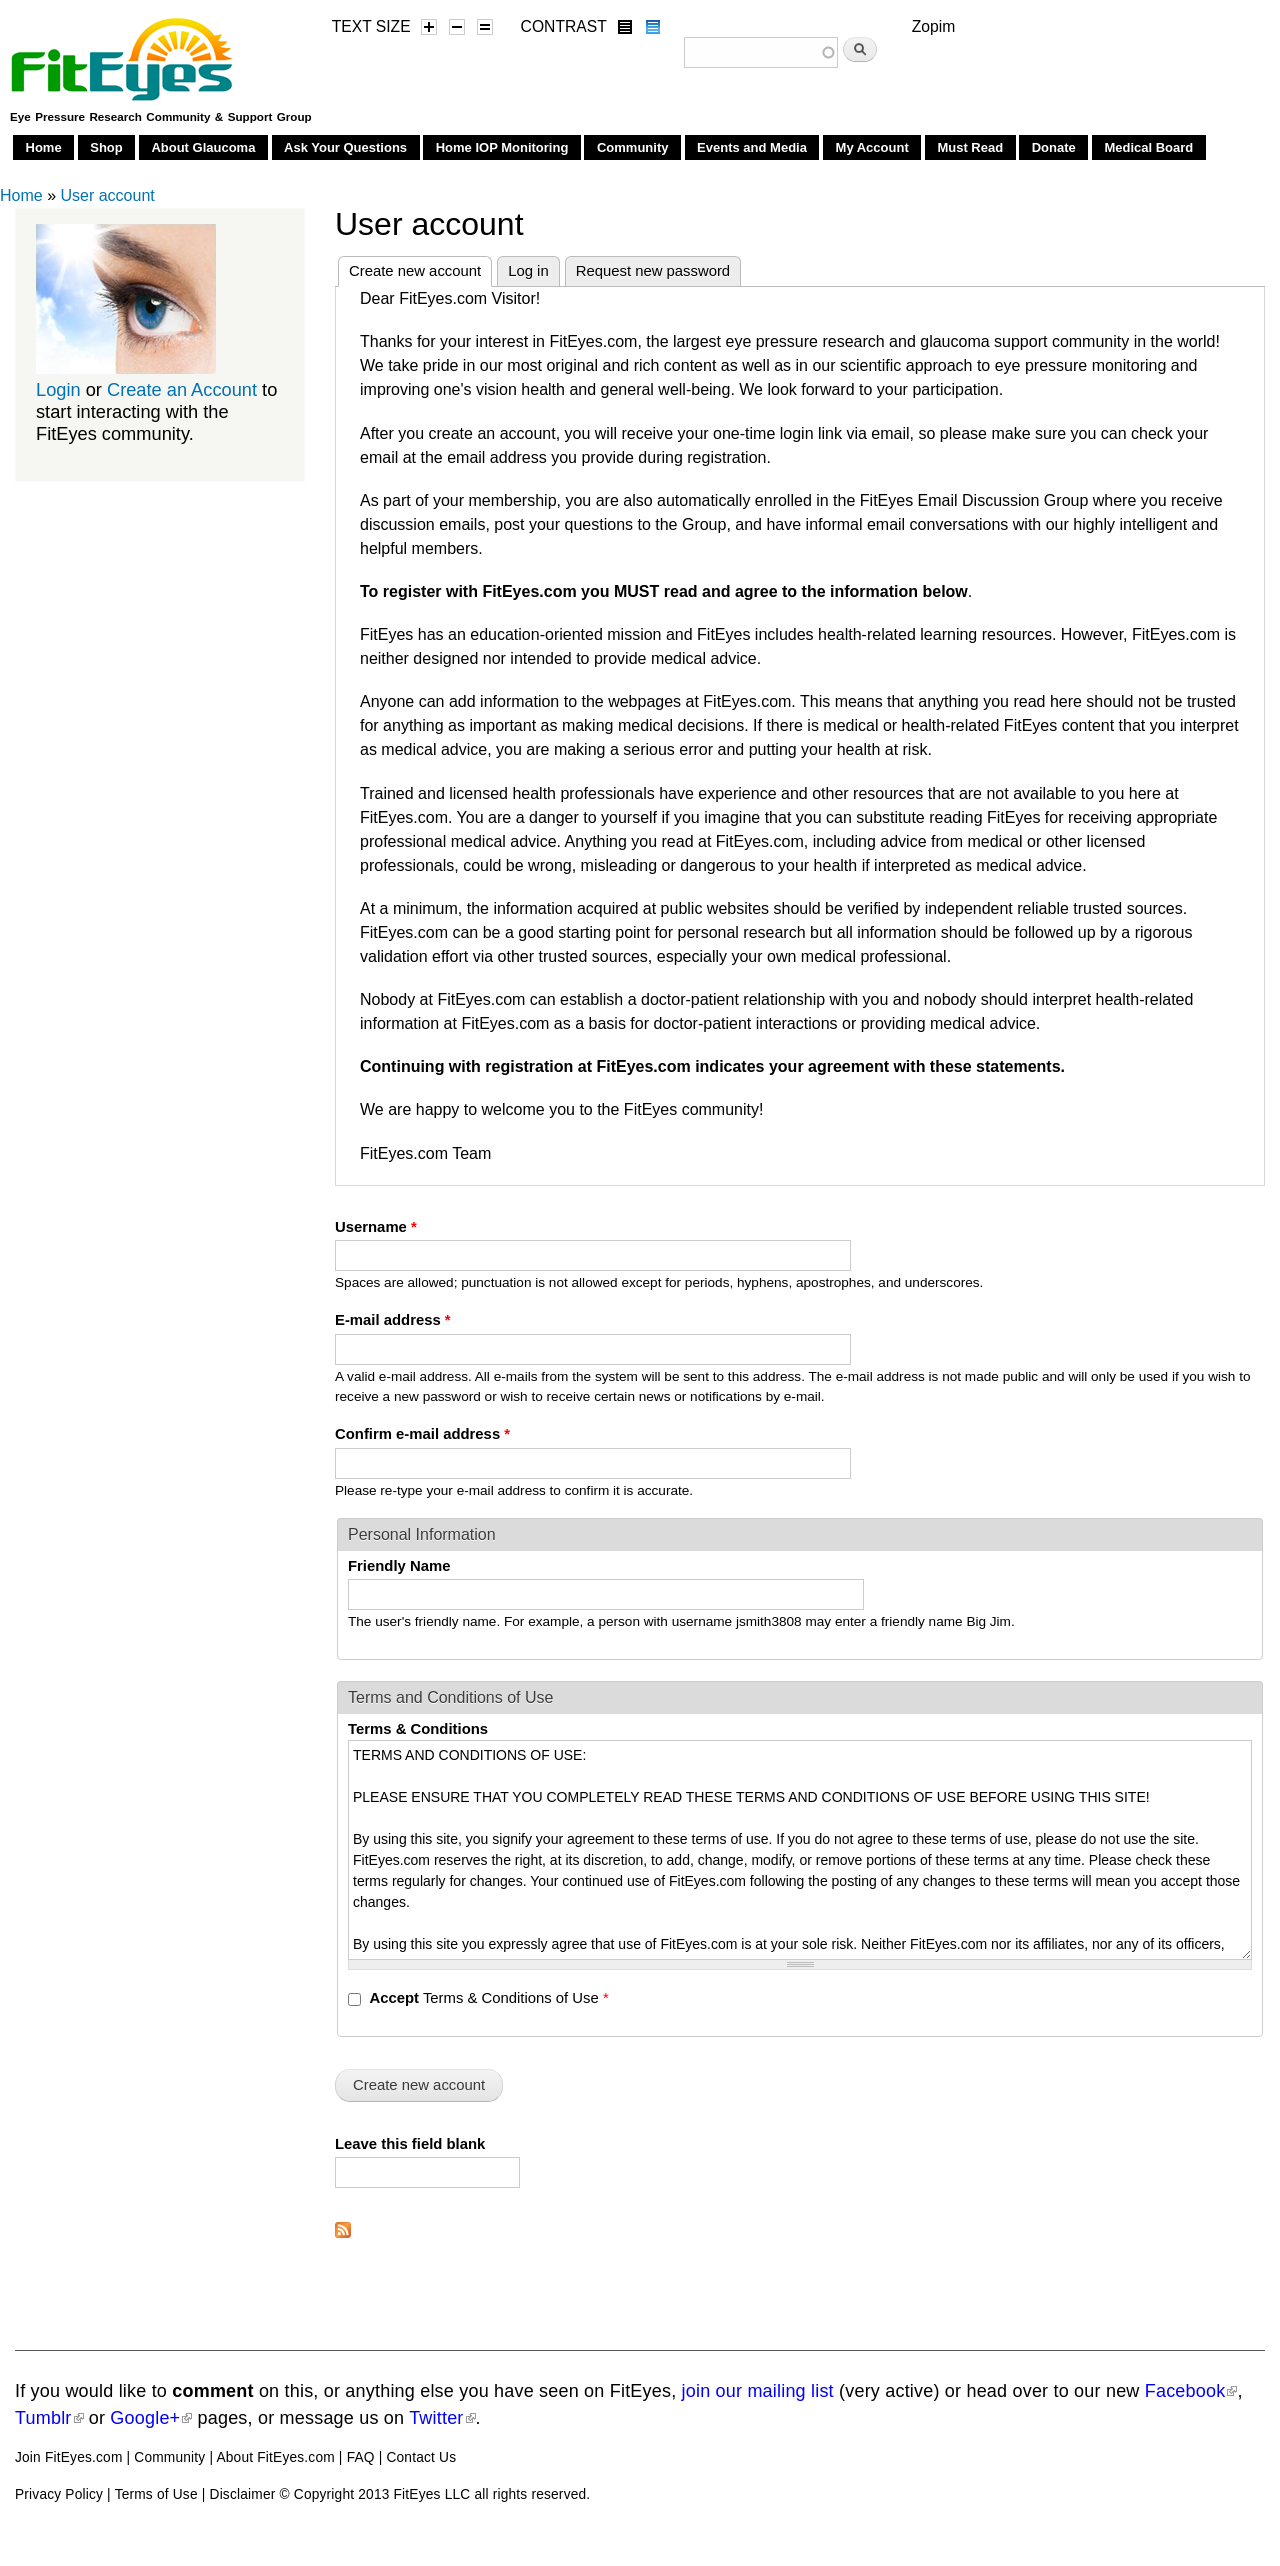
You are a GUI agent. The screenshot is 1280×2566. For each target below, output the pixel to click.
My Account (872, 147)
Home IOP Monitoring (502, 147)
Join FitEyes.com (69, 2457)
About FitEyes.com (275, 2457)
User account (107, 195)
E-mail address (393, 1320)
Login (58, 389)
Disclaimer (243, 2494)
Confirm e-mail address (422, 1434)
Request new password (653, 271)
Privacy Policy (59, 2494)
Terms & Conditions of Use (488, 1998)
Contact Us (421, 2457)
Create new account (420, 268)
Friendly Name (399, 1566)
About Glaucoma (203, 147)
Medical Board (1148, 147)
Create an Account (182, 389)
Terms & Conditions (418, 1729)
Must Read (970, 147)
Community (633, 147)
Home (44, 147)
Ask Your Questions (345, 147)
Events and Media (752, 147)
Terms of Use (156, 2494)
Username (376, 1227)
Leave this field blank (410, 2144)
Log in (528, 271)
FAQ (361, 2457)
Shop (106, 147)
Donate (1054, 147)
